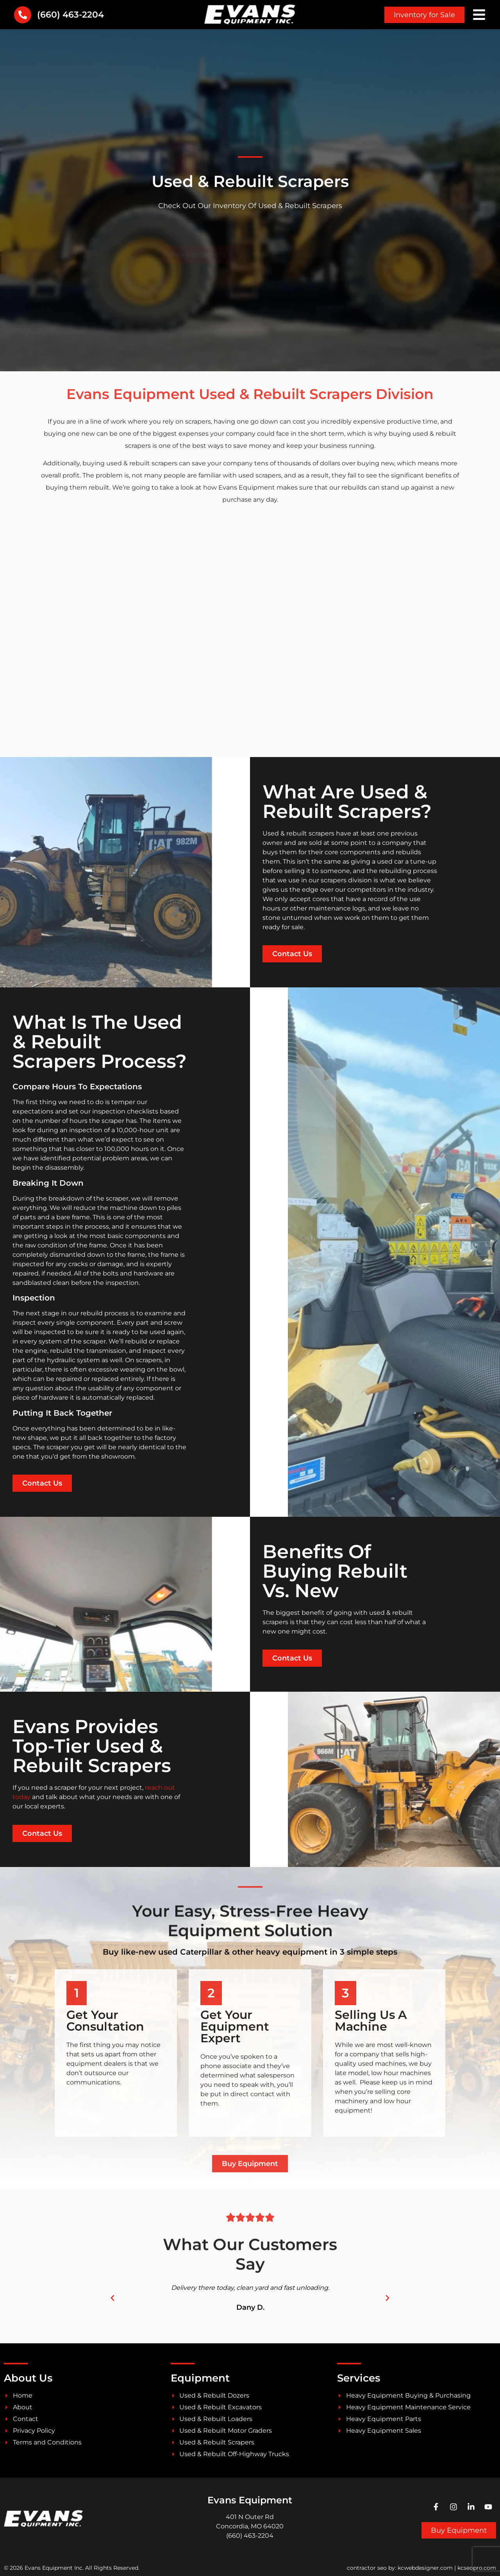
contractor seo (367, 2567)
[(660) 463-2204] (22, 14)
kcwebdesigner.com (425, 2567)
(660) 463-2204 (70, 14)
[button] (112, 2298)
